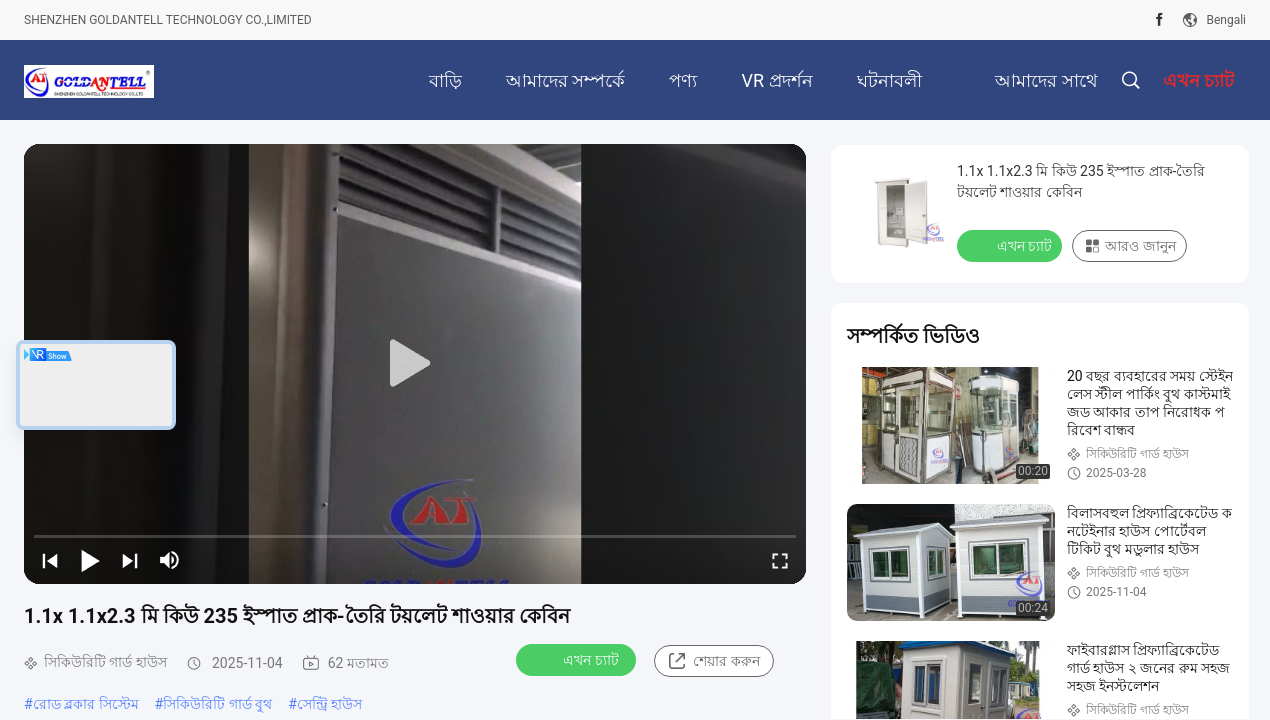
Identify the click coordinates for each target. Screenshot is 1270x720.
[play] (415, 364)
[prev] (50, 560)
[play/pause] (90, 560)
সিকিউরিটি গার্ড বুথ (217, 704)
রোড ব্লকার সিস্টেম (86, 704)
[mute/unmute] (170, 560)
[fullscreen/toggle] (780, 560)
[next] (130, 560)
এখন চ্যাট (577, 659)
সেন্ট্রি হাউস (329, 704)
